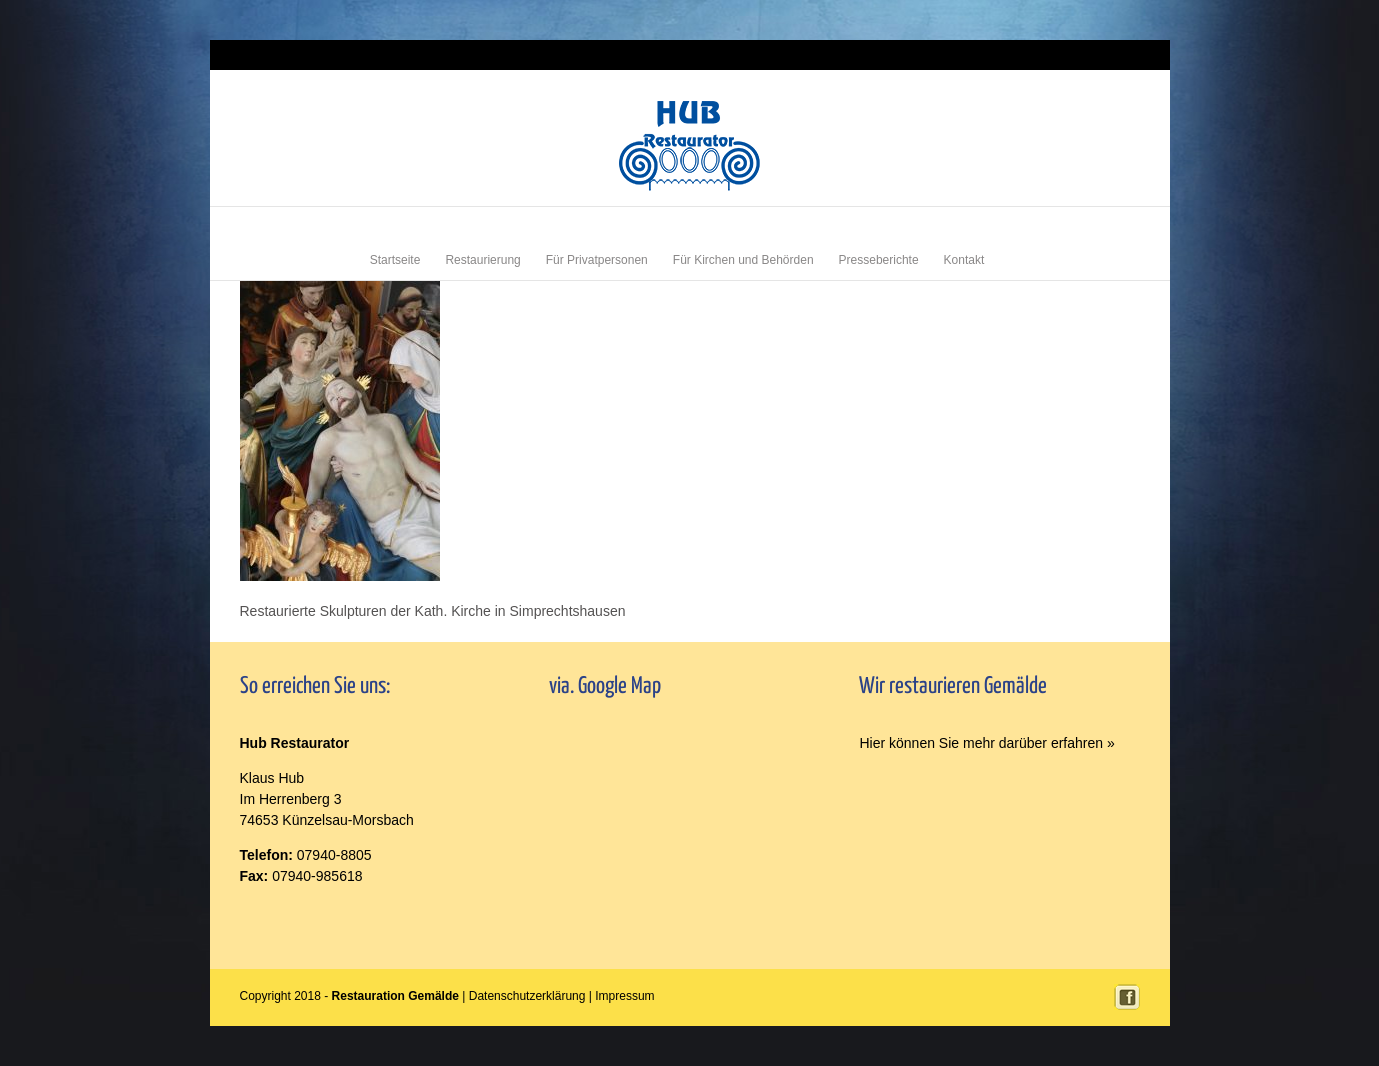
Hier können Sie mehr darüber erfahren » (986, 743)
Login (1069, 54)
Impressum (1114, 54)
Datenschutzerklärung (527, 996)
